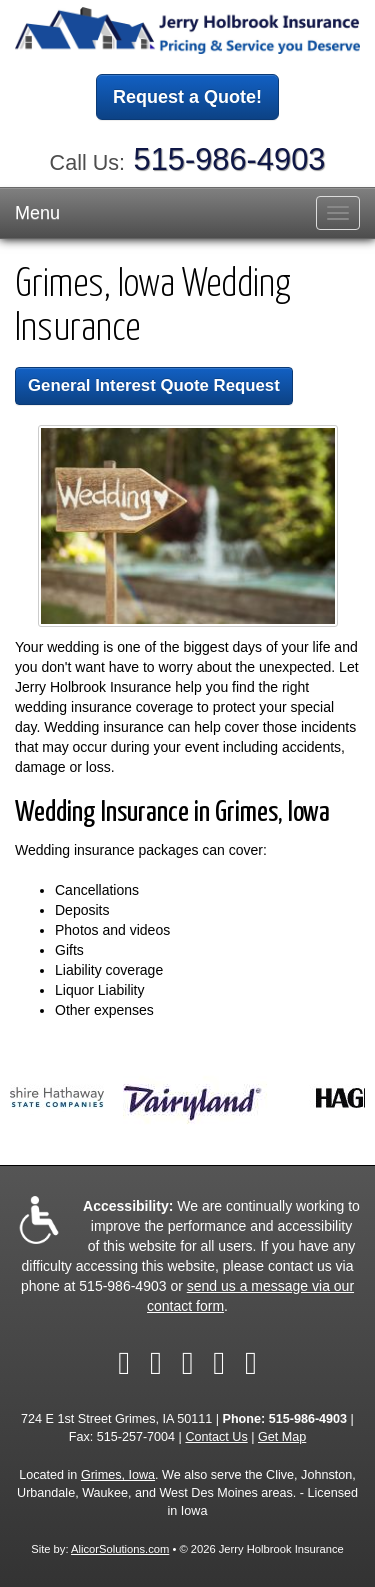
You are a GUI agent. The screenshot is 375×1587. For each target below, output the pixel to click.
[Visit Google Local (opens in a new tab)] (251, 1363)
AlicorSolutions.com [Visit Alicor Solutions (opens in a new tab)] (120, 1549)
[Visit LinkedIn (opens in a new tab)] (188, 1363)
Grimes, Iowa (118, 1475)
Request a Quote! (187, 97)
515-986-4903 (230, 159)
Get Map (282, 1437)
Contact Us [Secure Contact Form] (216, 1437)
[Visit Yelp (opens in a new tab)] (219, 1363)
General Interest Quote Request (154, 385)
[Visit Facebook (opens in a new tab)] (124, 1363)
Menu (37, 213)
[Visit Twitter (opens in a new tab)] (156, 1363)
